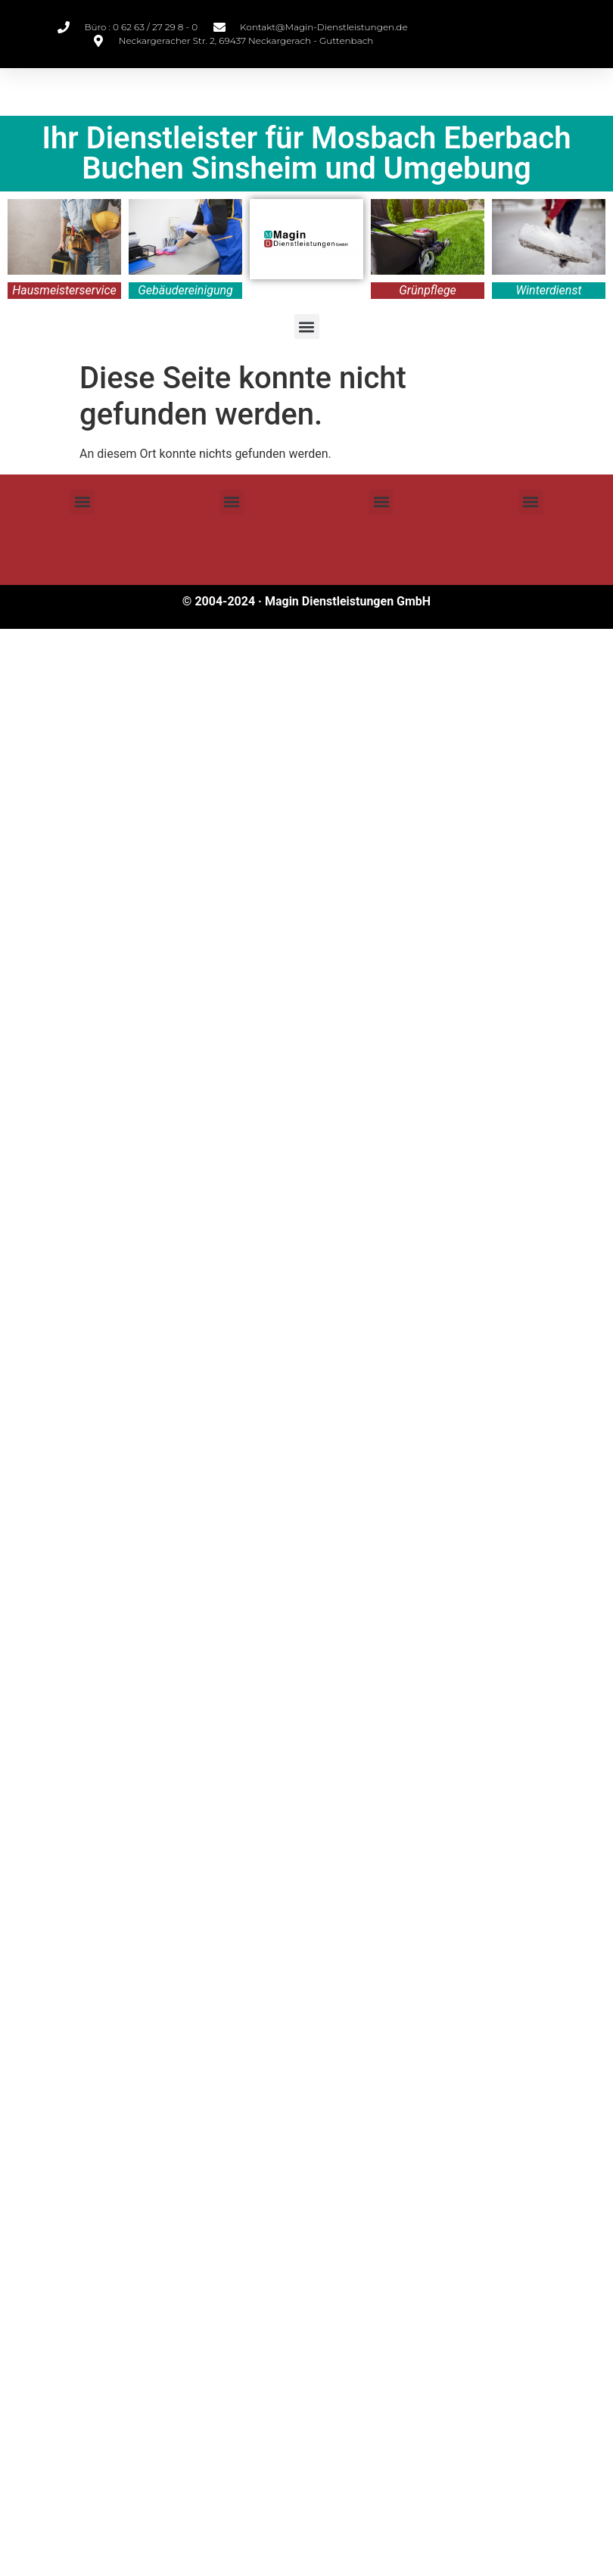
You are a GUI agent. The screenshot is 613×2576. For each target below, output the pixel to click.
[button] (306, 326)
